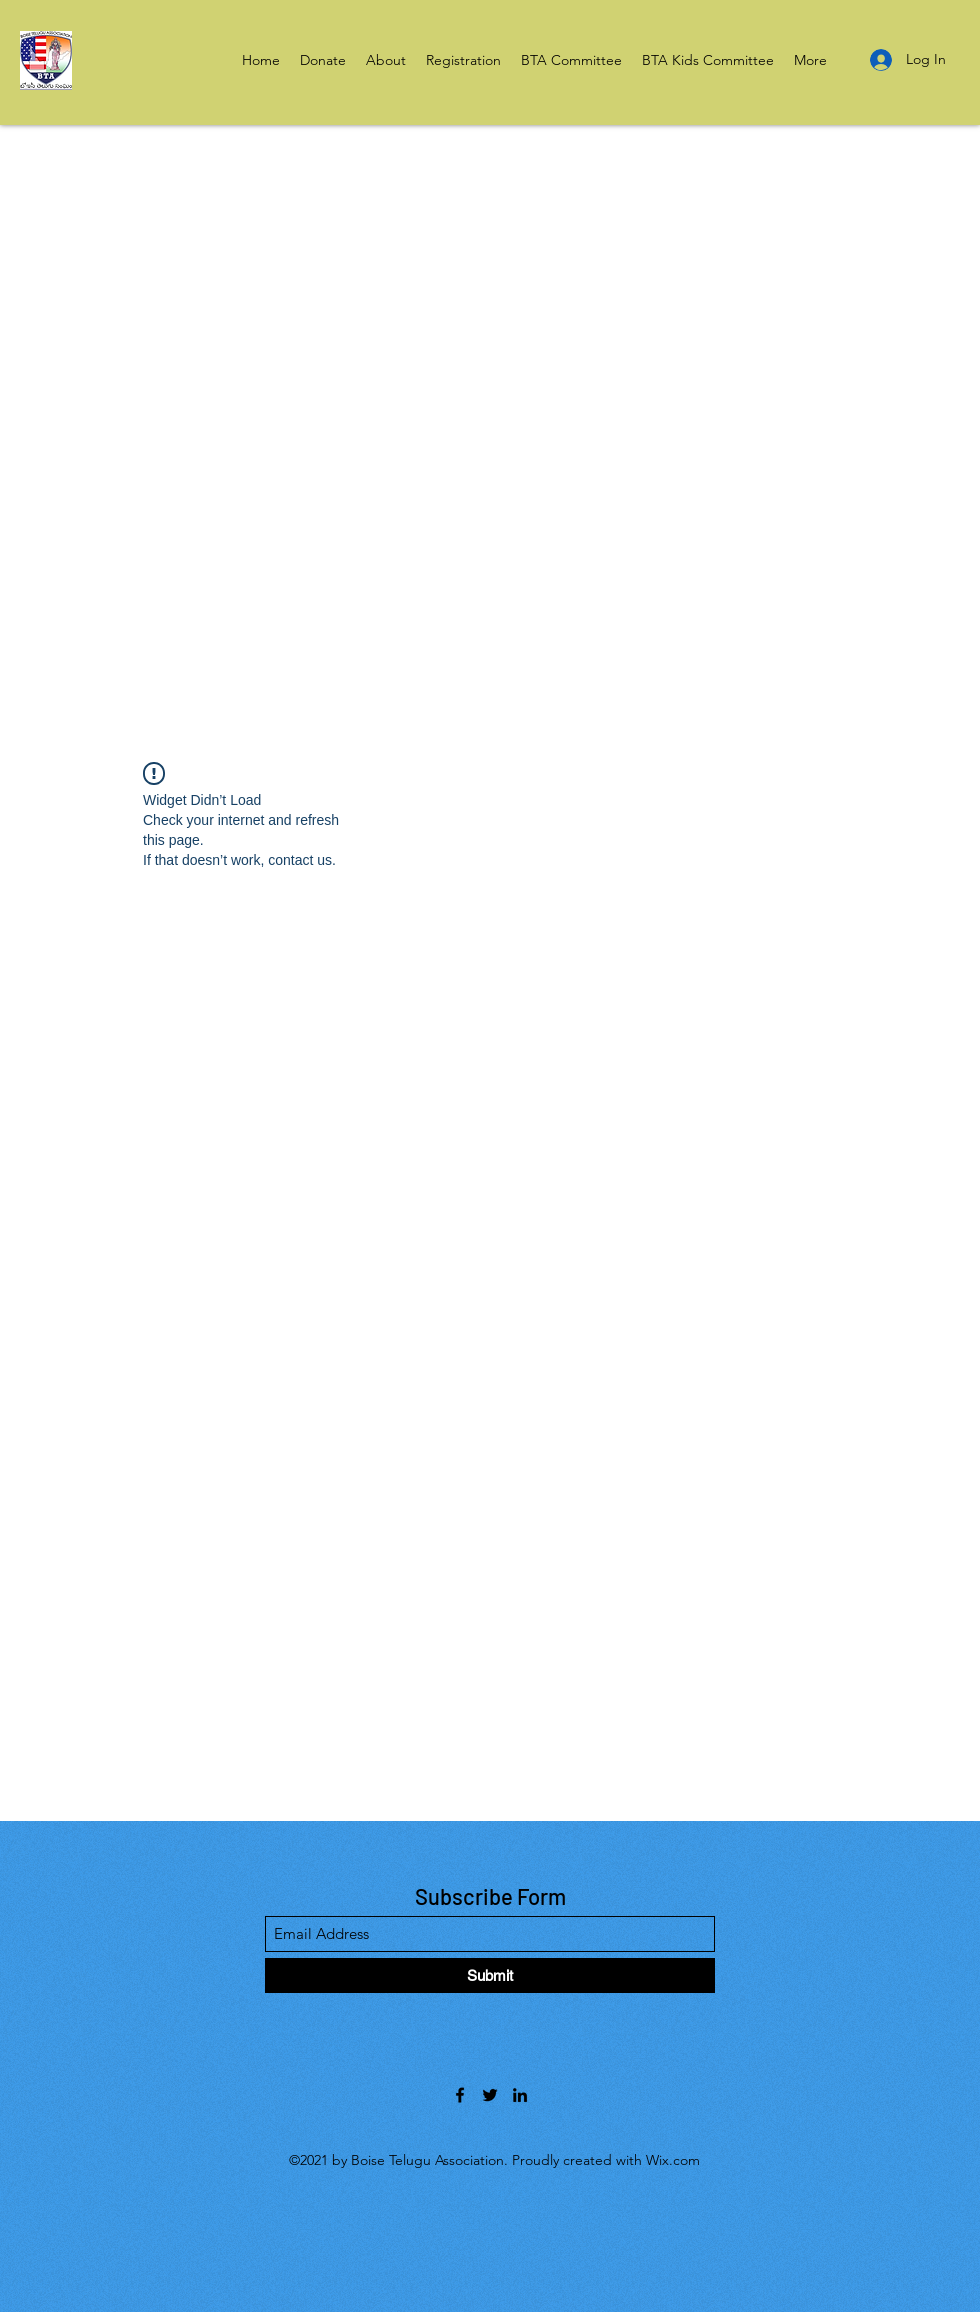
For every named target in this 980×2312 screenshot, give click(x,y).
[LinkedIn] (520, 2095)
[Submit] (490, 1975)
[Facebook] (460, 2095)
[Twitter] (490, 2095)
